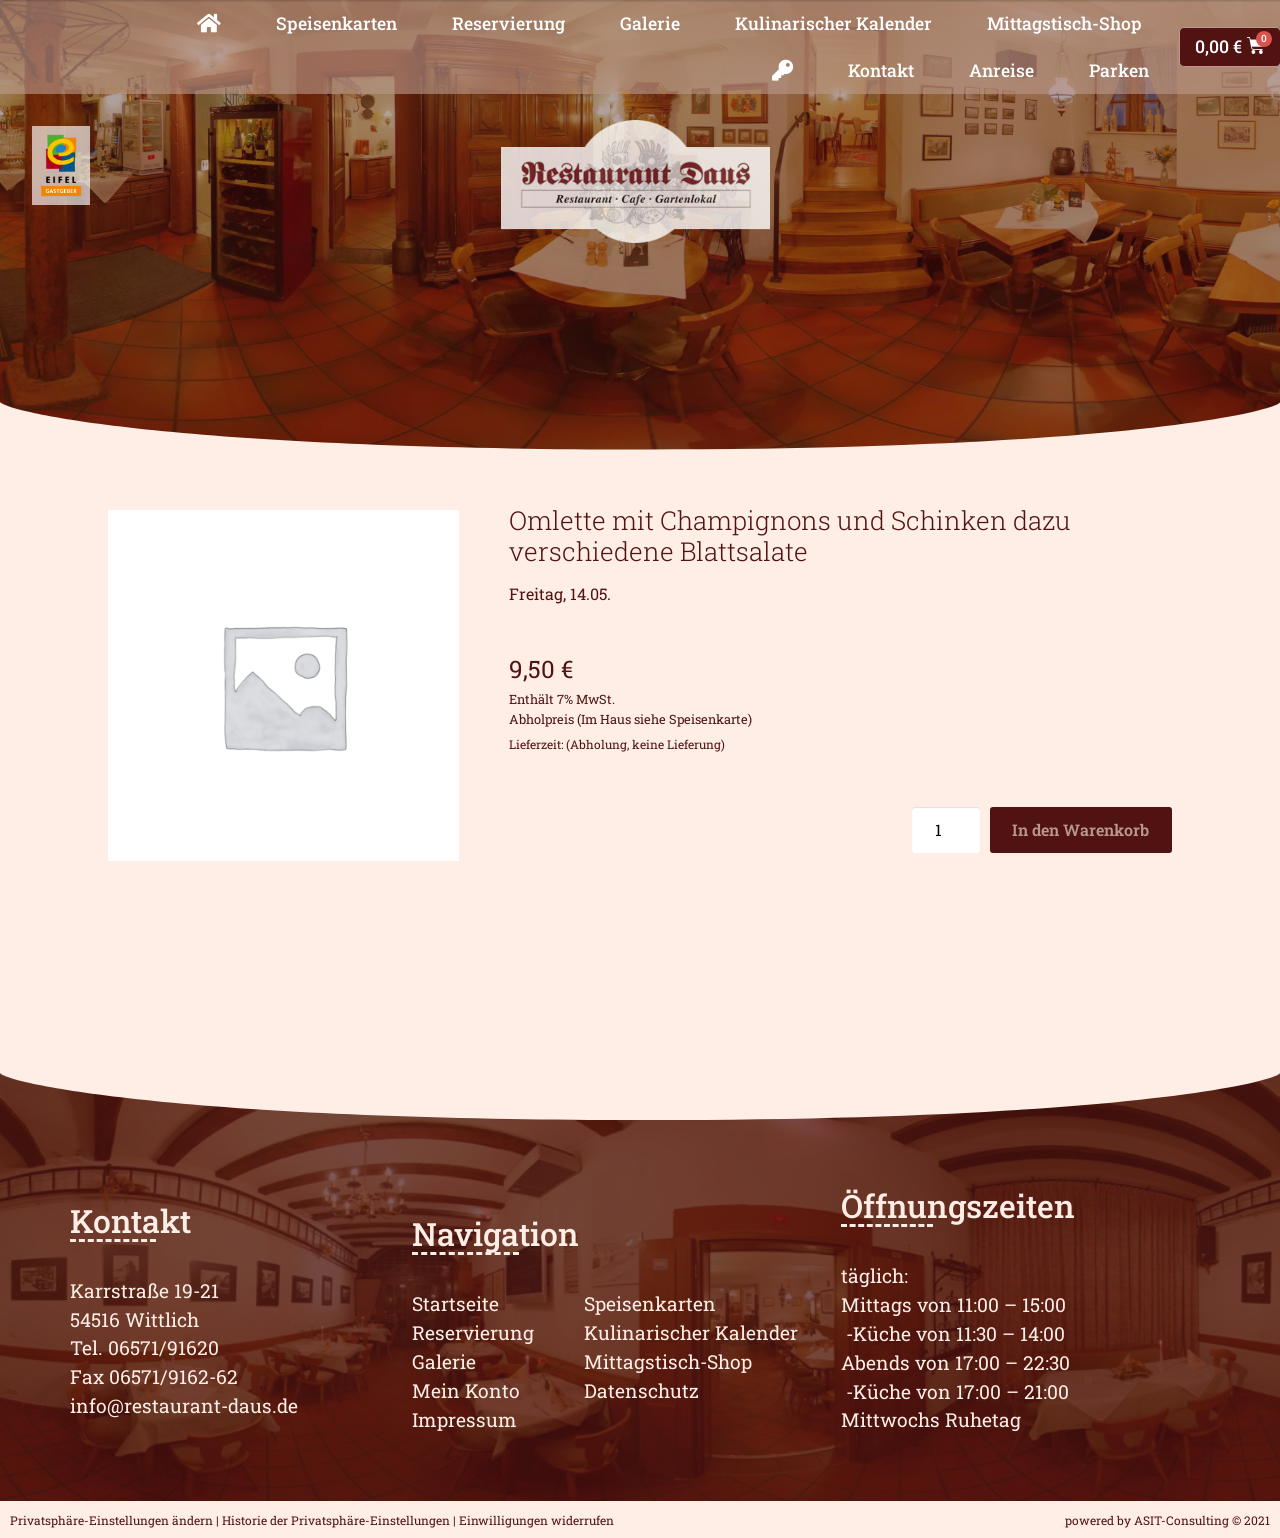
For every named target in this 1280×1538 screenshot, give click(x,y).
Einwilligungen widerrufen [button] (536, 1520)
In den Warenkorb (1080, 829)
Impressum (464, 1419)
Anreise (1001, 70)
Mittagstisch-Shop (1064, 23)
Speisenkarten (336, 23)
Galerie (650, 23)
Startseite (455, 1303)
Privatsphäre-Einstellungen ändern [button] (111, 1520)
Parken (1119, 70)
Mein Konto (466, 1390)
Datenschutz (641, 1390)
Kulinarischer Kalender (833, 23)
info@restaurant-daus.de (184, 1405)
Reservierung (508, 23)
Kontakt (881, 70)
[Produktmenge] (946, 830)
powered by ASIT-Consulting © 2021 (1167, 1520)
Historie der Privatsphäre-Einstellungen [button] (336, 1520)
